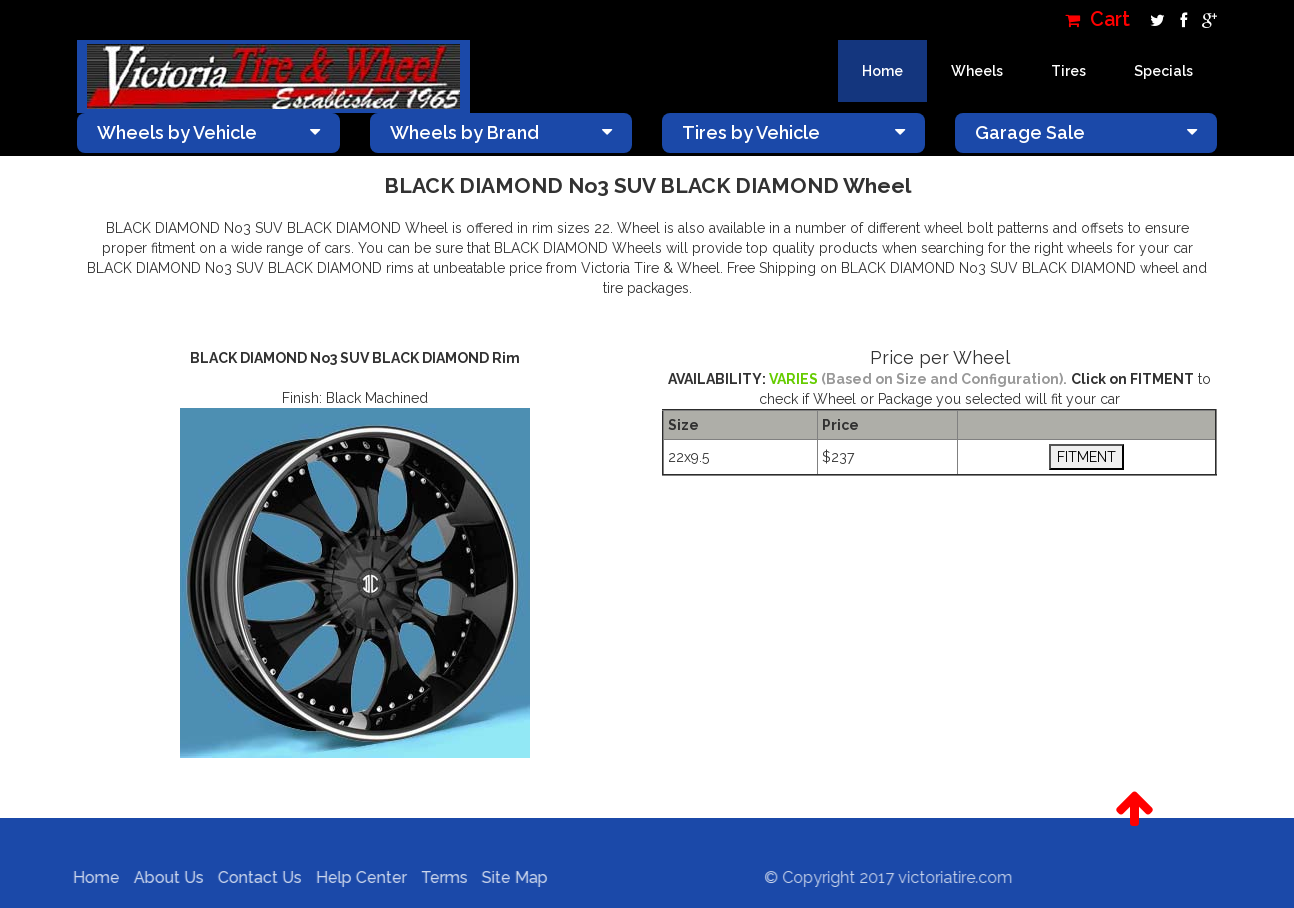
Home (882, 71)
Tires (1068, 71)
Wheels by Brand (501, 132)
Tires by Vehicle (793, 132)
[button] (1134, 809)
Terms (439, 877)
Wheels (977, 71)
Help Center (356, 877)
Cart (1097, 19)
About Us (164, 877)
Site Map (510, 877)
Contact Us (255, 877)
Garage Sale (1086, 132)
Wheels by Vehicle (208, 132)
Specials (1163, 71)
